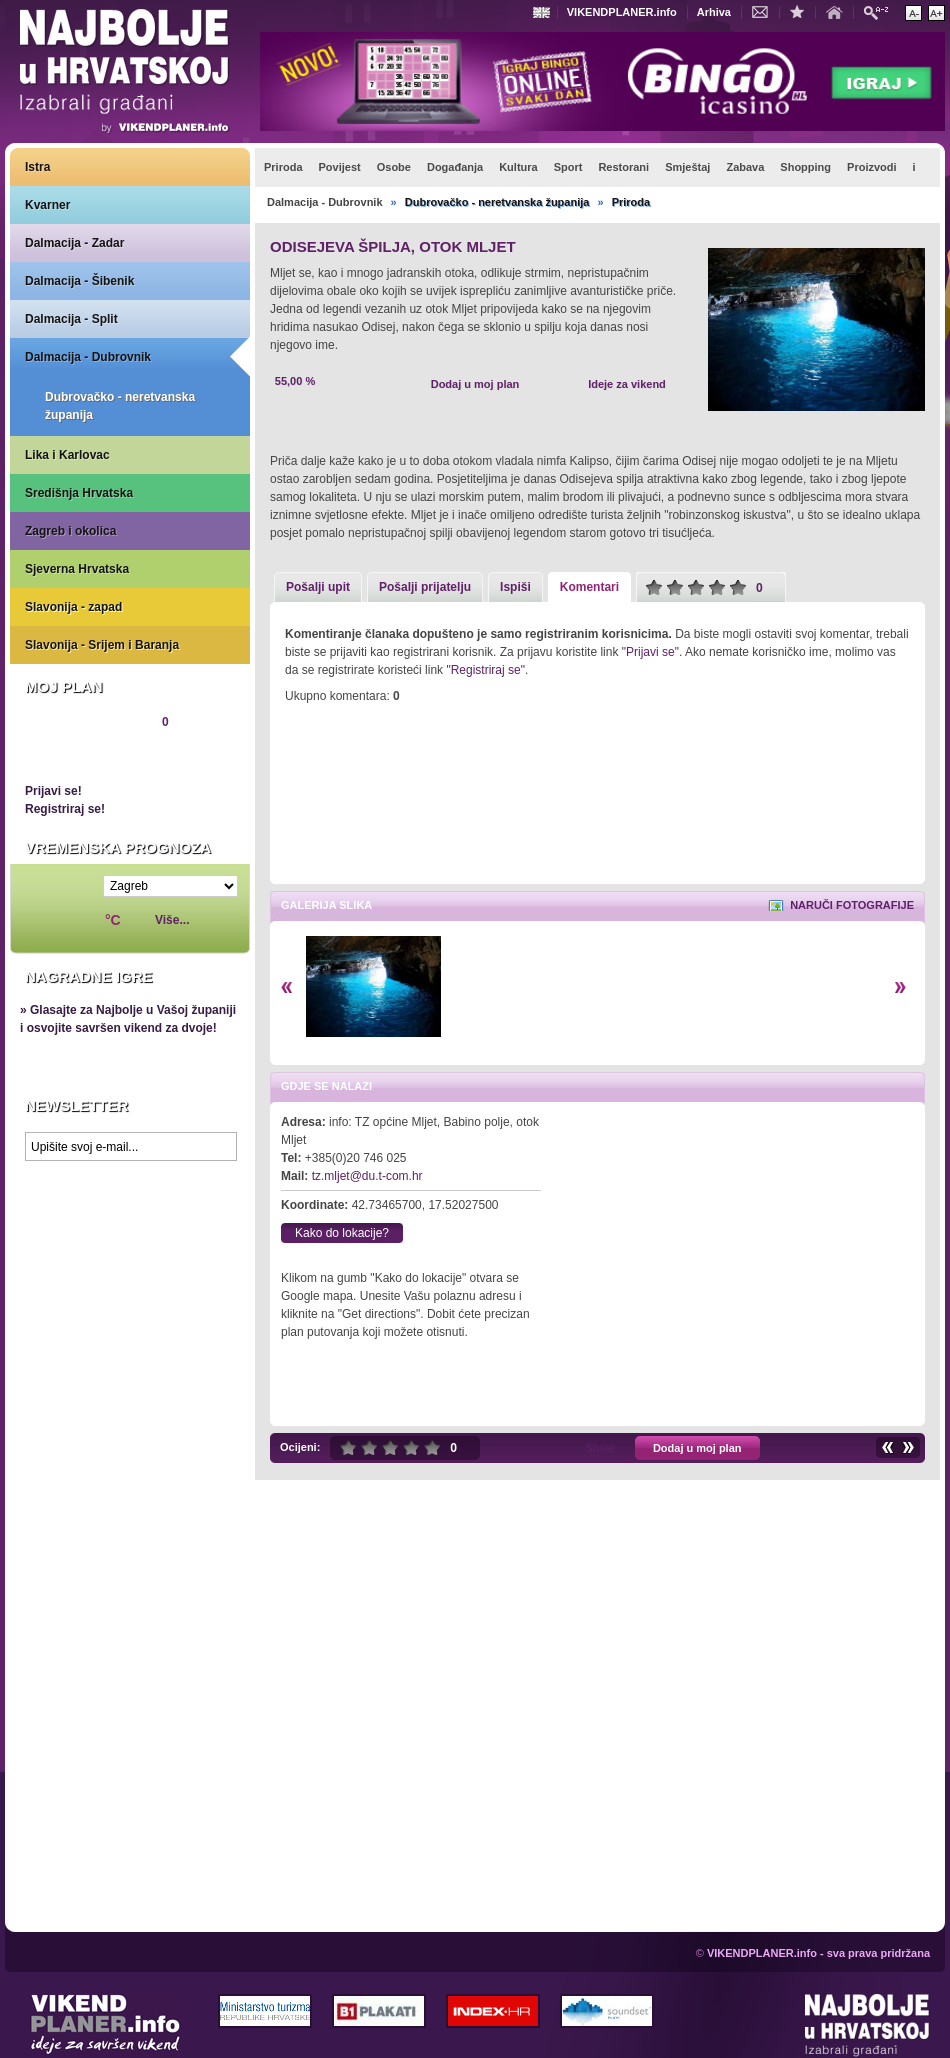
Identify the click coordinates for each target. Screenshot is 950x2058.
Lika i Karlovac (67, 455)
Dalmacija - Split (71, 319)
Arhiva (714, 12)
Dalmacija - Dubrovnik (88, 357)
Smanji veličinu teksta (913, 13)
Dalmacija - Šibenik (79, 281)
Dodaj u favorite (802, 11)
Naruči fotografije (852, 905)
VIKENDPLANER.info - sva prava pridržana (818, 1953)
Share (599, 1448)
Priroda (631, 202)
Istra (37, 167)
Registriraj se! (65, 809)
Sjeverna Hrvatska (77, 569)
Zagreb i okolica (70, 531)
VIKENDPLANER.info (622, 12)
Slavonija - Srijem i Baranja (102, 645)
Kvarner (47, 205)
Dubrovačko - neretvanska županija (120, 406)
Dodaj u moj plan (475, 384)
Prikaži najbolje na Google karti (130, 1290)
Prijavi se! (53, 791)
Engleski (544, 12)
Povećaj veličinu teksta (936, 13)
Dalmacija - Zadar (74, 243)
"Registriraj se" (485, 670)
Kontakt (765, 11)
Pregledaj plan (85, 756)
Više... (172, 920)
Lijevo (286, 987)
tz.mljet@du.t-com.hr (367, 1176)
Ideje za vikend (627, 384)
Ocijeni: (300, 1447)
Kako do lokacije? (342, 1233)
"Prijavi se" (650, 652)
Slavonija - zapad (73, 607)
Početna (839, 11)
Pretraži (881, 11)
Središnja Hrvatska (79, 493)
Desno (900, 987)
